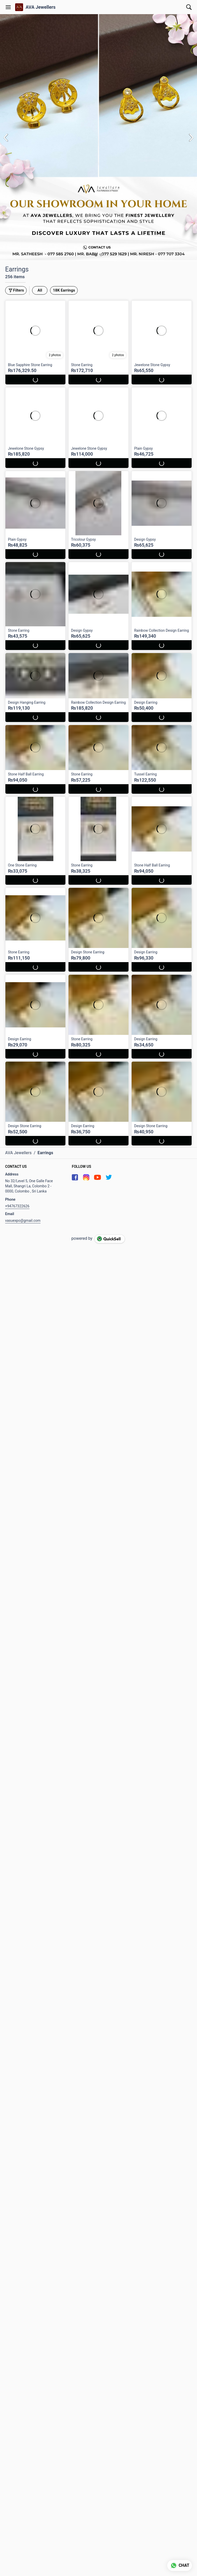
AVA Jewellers (41, 7)
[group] (98, 137)
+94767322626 (17, 1206)
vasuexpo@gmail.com (23, 1220)
